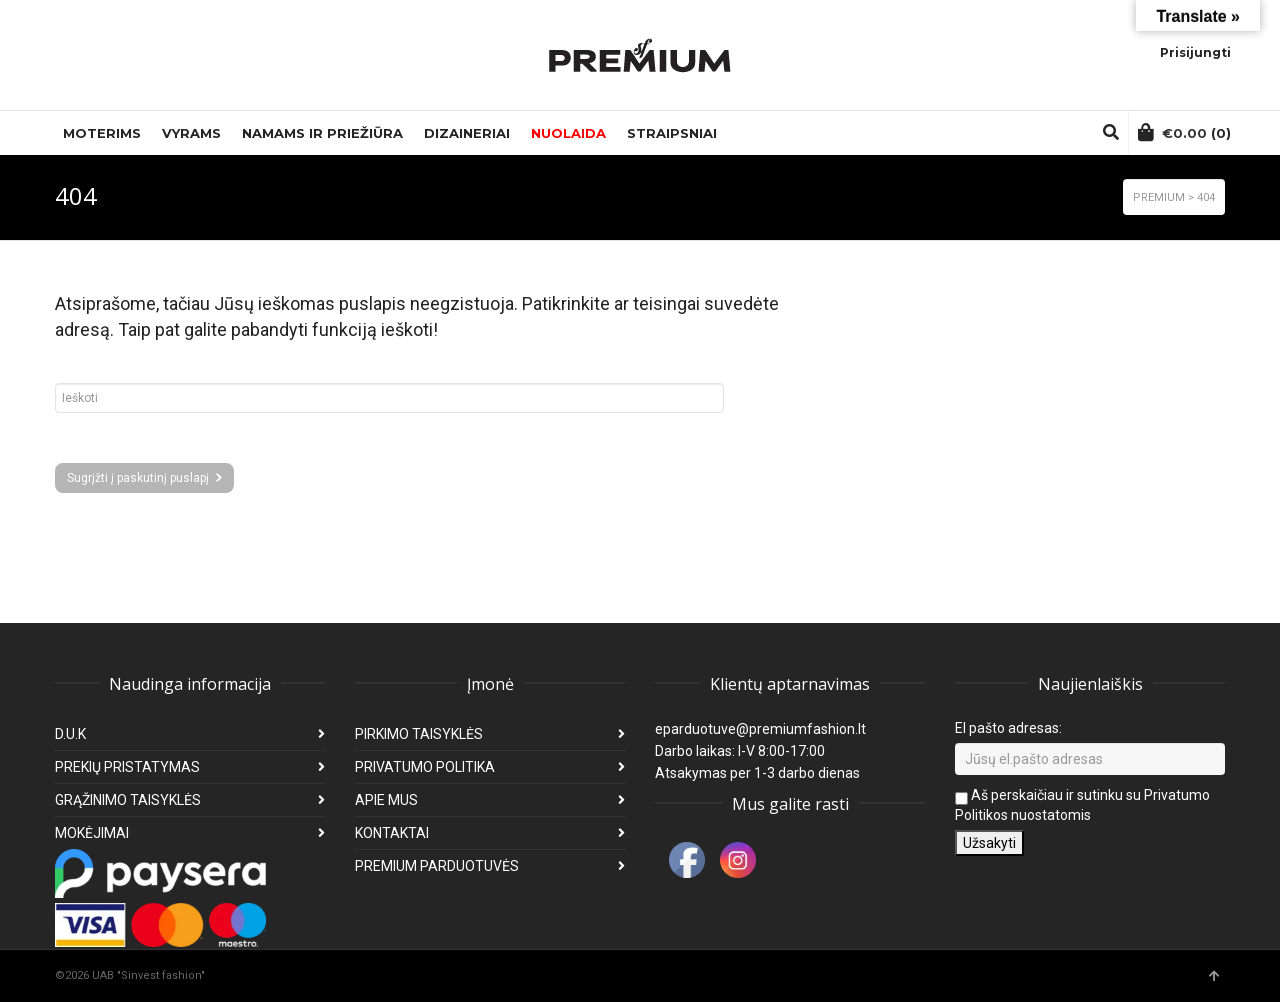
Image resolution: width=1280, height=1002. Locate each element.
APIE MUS (386, 800)
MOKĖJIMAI (92, 833)
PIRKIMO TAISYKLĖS (419, 734)
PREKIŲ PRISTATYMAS (127, 767)
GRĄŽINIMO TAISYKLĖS (128, 800)
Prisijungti (1195, 52)
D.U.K (70, 734)
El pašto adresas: (1008, 728)
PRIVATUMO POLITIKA (425, 767)
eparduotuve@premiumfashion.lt (760, 729)
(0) (1184, 132)
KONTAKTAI (392, 833)
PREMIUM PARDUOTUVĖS (437, 866)
